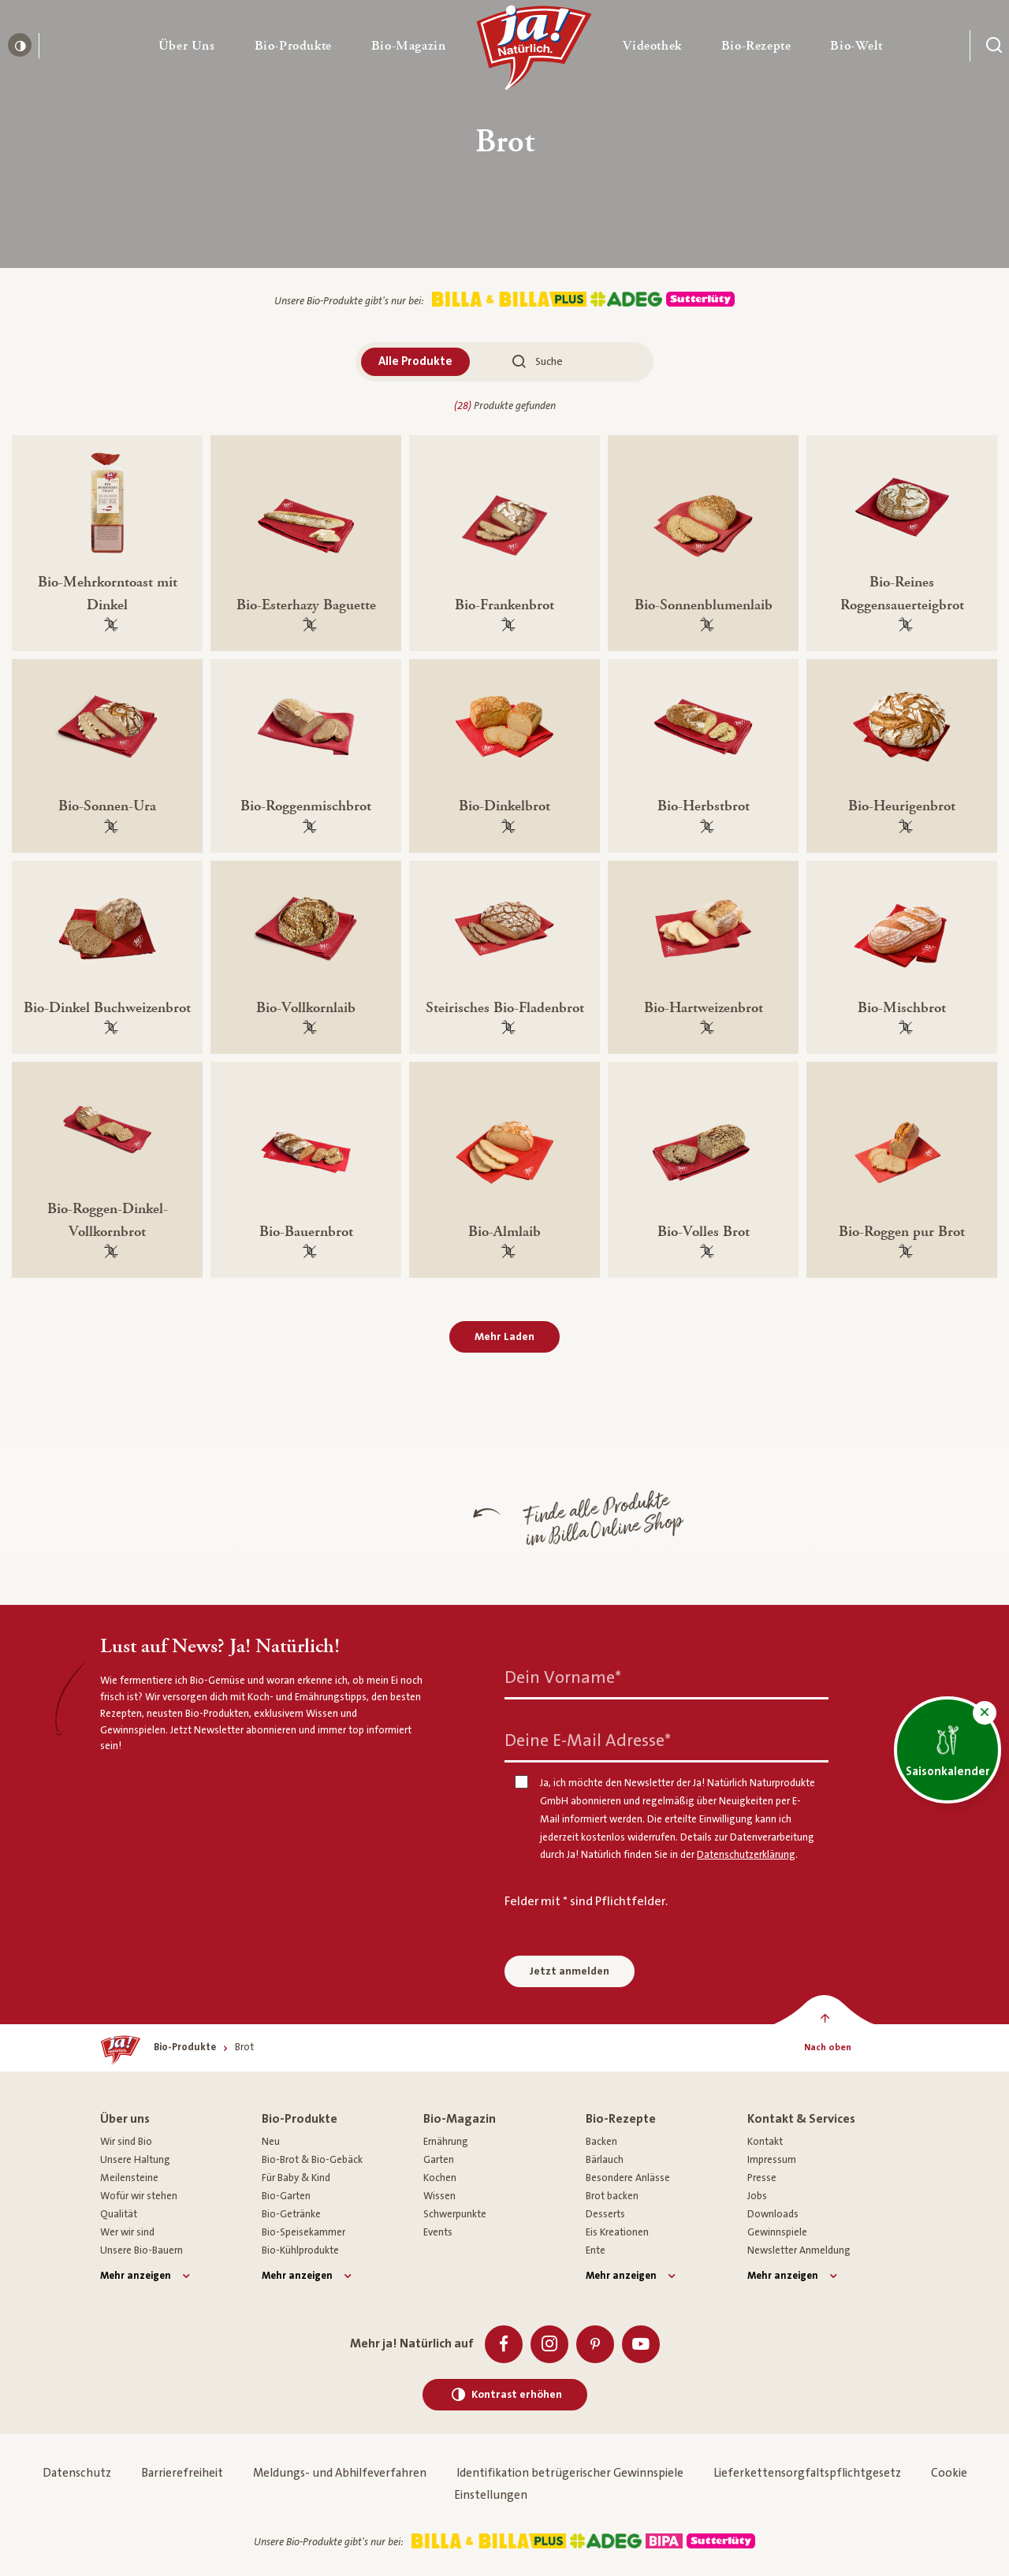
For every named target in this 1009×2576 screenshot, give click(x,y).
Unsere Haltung (135, 2160)
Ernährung (445, 2141)
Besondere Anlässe (628, 2178)
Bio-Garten (286, 2196)
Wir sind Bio (126, 2141)
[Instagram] (549, 2344)
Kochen (439, 2178)
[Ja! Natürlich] (534, 51)
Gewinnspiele (777, 2232)
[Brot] (244, 2047)
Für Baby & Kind (296, 2178)
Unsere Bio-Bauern (141, 2250)
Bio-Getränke (291, 2214)
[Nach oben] (827, 2048)
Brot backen (612, 2196)
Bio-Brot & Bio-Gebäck (312, 2160)
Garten (438, 2160)
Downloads (773, 2214)
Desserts (605, 2214)
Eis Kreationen (617, 2232)
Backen (601, 2141)
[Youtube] (641, 2344)
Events (437, 2232)
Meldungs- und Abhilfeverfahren (339, 2473)
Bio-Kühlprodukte (300, 2250)
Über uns (125, 2119)
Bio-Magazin (459, 2119)
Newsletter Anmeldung (799, 2250)
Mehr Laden (504, 1337)
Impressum (771, 2160)
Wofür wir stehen (138, 2196)
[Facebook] (504, 2344)
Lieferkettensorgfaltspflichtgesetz (807, 2473)
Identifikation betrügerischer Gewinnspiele (569, 2473)
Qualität (118, 2214)
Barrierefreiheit (182, 2473)
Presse (761, 2178)
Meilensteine (129, 2178)
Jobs (757, 2196)
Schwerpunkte (454, 2214)
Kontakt (765, 2141)
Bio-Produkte (299, 2119)
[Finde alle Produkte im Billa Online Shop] (386, 1526)
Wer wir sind (127, 2232)
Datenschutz (77, 2473)
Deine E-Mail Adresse (587, 1741)
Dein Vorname (562, 1678)
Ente (595, 2250)
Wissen (439, 2196)
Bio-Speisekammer (303, 2232)
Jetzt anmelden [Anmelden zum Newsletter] (569, 1971)
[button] (186, 45)
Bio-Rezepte (621, 2119)
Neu (271, 2141)
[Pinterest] (595, 2344)
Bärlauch (605, 2160)
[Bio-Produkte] (185, 2047)
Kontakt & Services (801, 2119)
